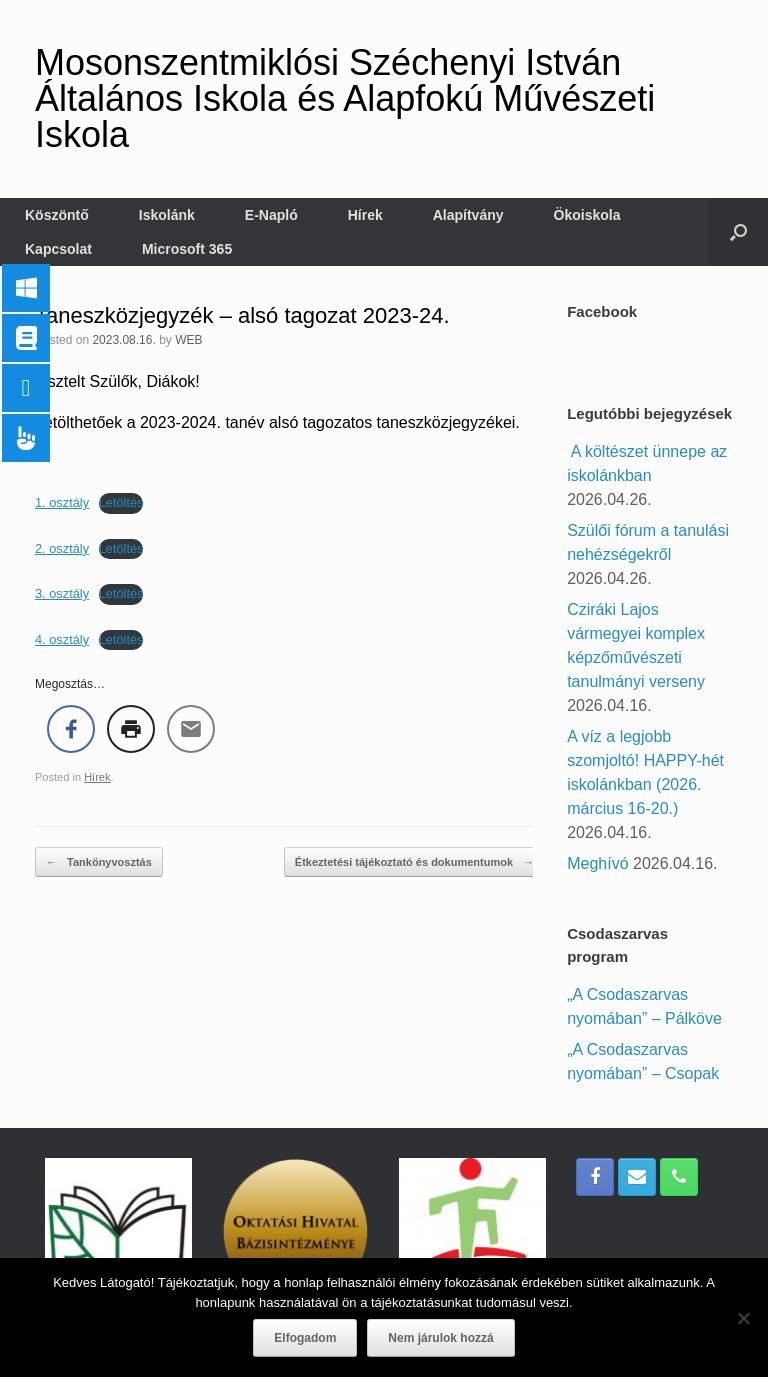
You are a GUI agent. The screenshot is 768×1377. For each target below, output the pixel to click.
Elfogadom (305, 1338)
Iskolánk (167, 215)
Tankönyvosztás (99, 862)
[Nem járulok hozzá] (743, 1318)
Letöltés (121, 502)
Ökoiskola (587, 215)
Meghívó (597, 863)
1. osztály (62, 502)
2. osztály (62, 548)
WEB (188, 340)
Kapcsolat (58, 249)
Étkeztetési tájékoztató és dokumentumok (414, 862)
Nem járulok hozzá (440, 1338)
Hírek (365, 215)
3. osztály (62, 593)
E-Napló (271, 215)
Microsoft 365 (187, 249)
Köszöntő (57, 215)
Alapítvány (468, 215)
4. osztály (62, 639)
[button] (738, 232)
